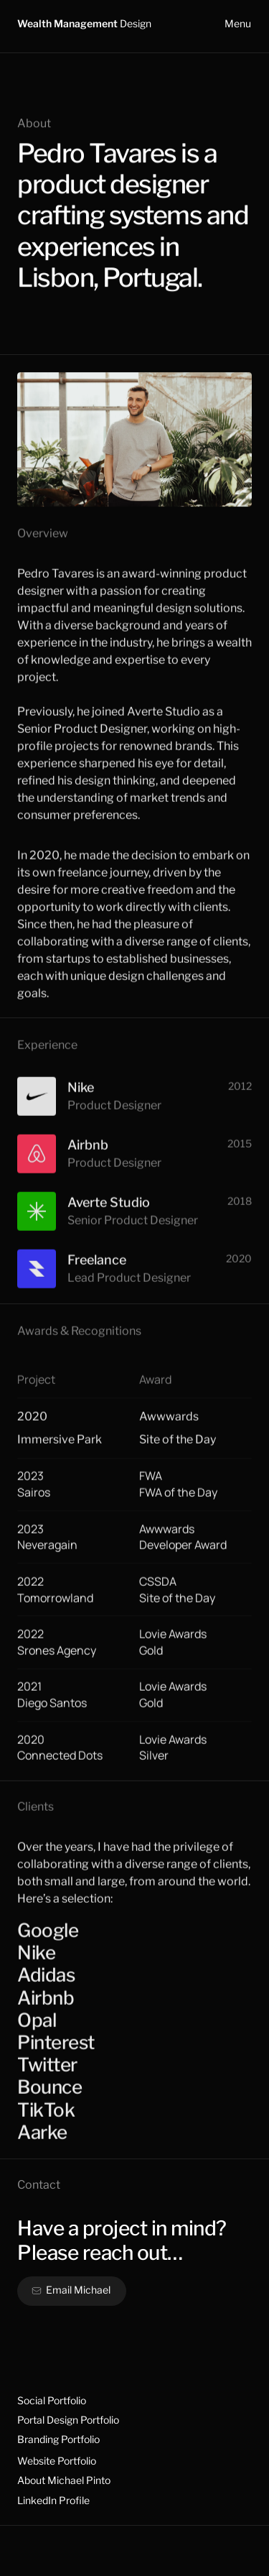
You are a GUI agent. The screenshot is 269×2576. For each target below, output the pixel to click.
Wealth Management (84, 23)
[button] (71, 2291)
